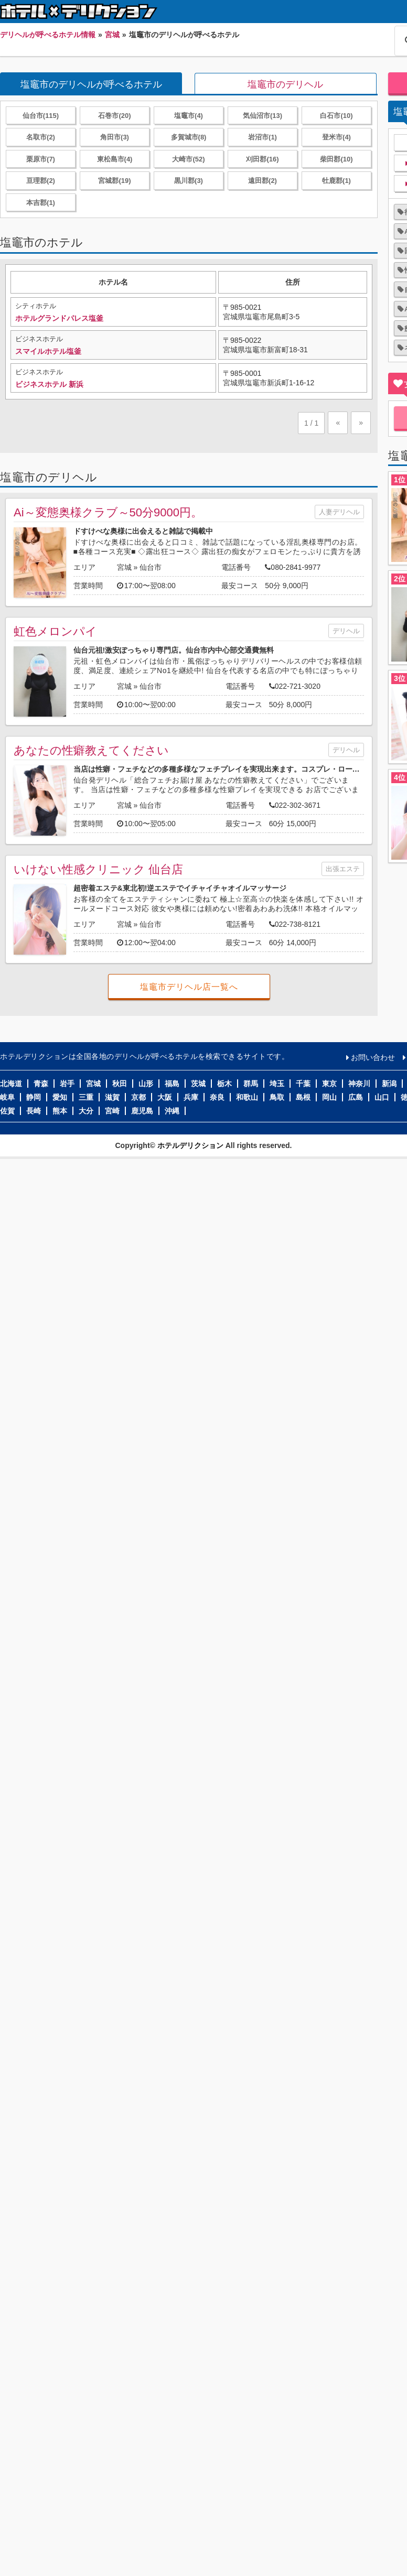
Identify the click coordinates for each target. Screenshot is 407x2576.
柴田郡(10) (336, 159)
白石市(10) (336, 116)
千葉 (303, 1083)
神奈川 (359, 1083)
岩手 (67, 1083)
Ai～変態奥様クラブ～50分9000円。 (108, 512)
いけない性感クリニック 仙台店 (98, 869)
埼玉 (277, 1083)
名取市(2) (40, 137)
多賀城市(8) (189, 137)
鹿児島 (142, 1111)
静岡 (33, 1097)
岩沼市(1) (262, 137)
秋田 (119, 1083)
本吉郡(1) (40, 203)
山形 (145, 1083)
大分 (86, 1111)
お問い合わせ (373, 1057)
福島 (172, 1083)
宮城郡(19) (114, 181)
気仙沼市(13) (262, 116)
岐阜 (7, 1097)
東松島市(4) (115, 159)
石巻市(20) (114, 116)
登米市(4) (336, 137)
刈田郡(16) (262, 159)
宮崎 (112, 1111)
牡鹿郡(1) (336, 181)
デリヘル (346, 631)
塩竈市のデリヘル (285, 84)
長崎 (33, 1111)
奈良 (217, 1097)
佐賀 (7, 1111)
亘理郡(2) (40, 181)
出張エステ (343, 869)
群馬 (250, 1083)
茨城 (198, 1083)
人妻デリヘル (339, 512)
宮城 (124, 567)
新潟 (389, 1083)
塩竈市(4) (188, 116)
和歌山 (247, 1097)
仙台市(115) (41, 116)
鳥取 (277, 1097)
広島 (355, 1097)
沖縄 (172, 1111)
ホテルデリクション (190, 1145)
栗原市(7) (40, 159)
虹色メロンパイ (55, 631)
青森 (41, 1083)
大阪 (164, 1097)
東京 (329, 1083)
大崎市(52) (188, 159)
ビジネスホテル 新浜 (49, 384)
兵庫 (191, 1097)
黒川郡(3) (188, 181)
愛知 (59, 1097)
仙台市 (151, 567)
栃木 (224, 1083)
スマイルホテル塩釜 (48, 351)
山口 (381, 1097)
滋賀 (112, 1097)
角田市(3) (114, 137)
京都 (138, 1097)
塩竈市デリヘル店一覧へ (189, 986)
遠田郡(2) (262, 181)
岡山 (329, 1097)
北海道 (11, 1083)
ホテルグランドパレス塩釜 (59, 318)
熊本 (59, 1111)
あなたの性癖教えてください (91, 750)
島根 (303, 1097)
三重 (86, 1097)
